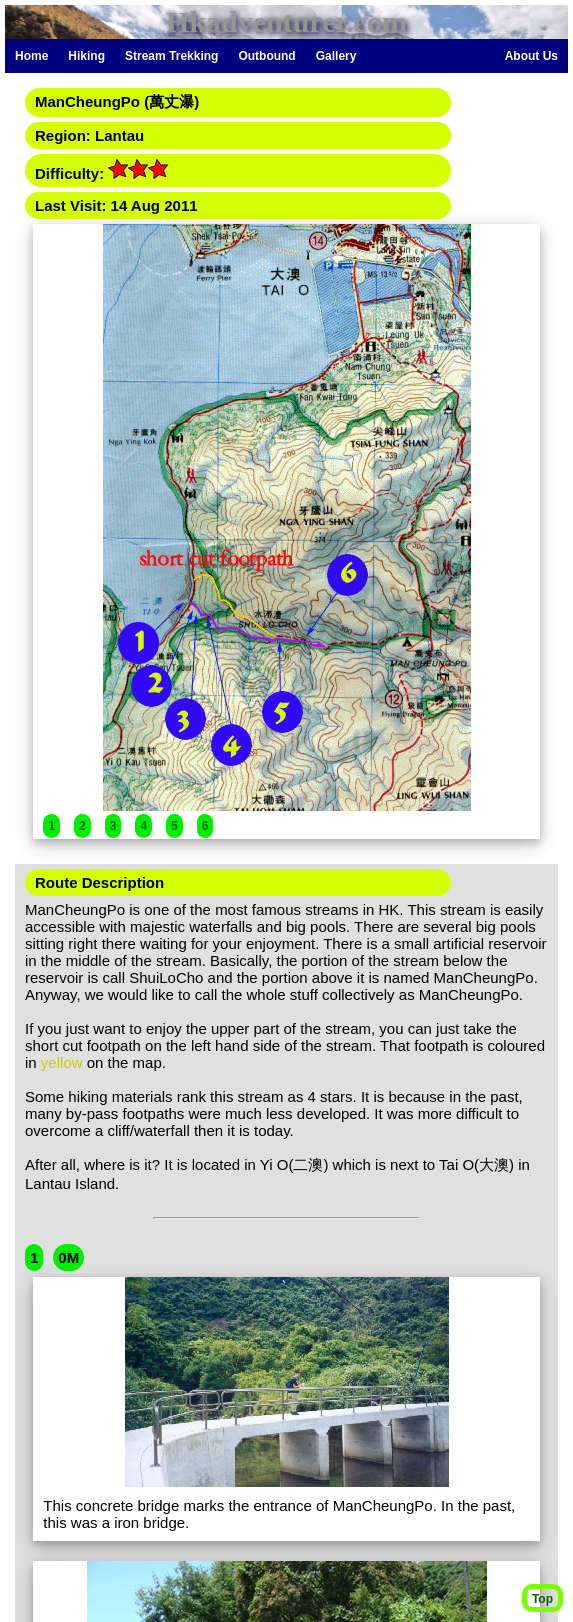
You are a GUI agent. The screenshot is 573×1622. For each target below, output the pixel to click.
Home (31, 56)
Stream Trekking (171, 56)
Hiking (86, 56)
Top (542, 1599)
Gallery (336, 56)
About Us (531, 56)
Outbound (266, 56)
